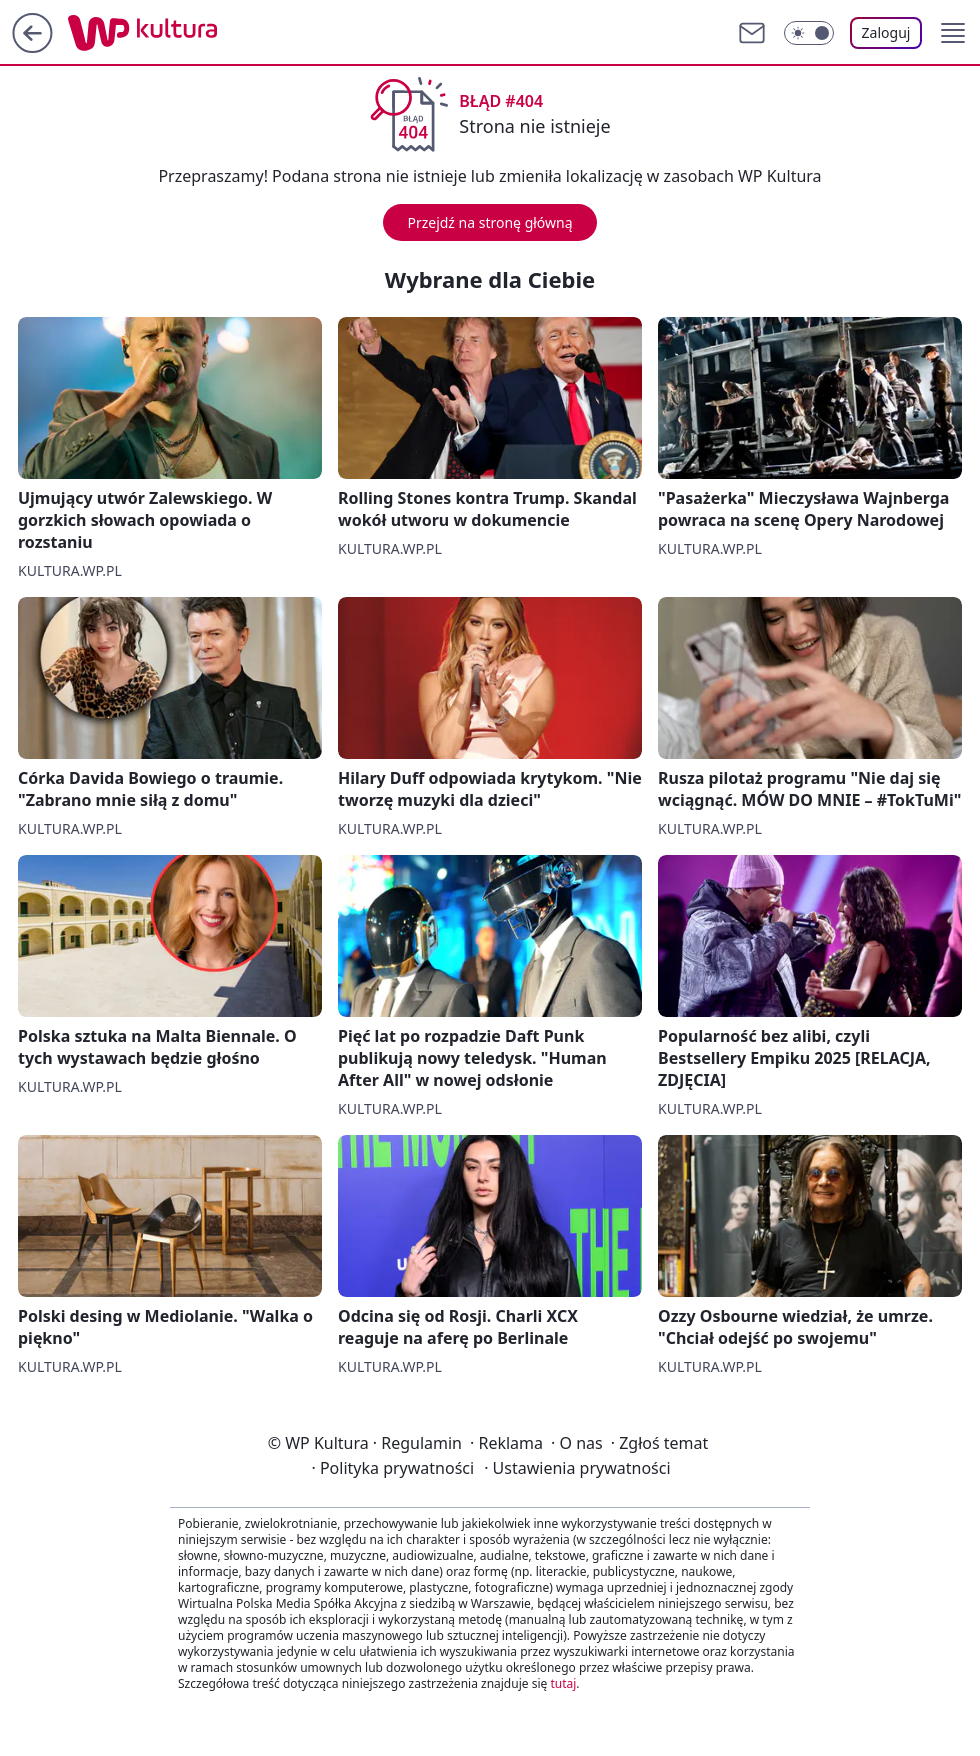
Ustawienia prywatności (577, 1468)
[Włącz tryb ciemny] (809, 33)
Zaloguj (886, 32)
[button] (953, 33)
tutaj (563, 1683)
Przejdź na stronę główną (489, 222)
